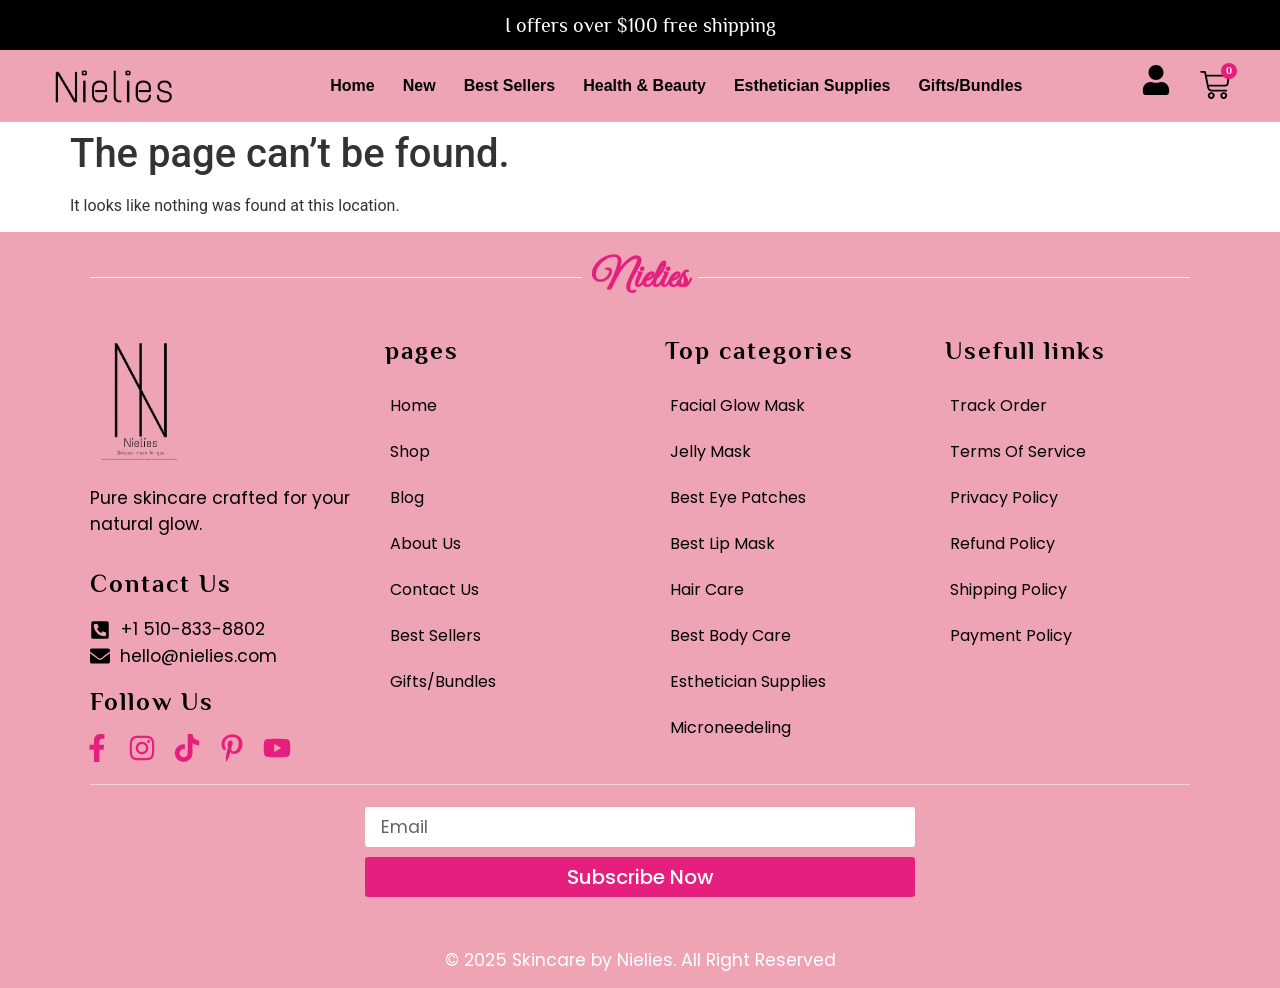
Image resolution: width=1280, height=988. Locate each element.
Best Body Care (730, 635)
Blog (407, 497)
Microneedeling (730, 727)
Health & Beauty (644, 85)
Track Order (998, 405)
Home (352, 85)
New (419, 85)
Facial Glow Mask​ (737, 405)
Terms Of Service (1018, 451)
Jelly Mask (710, 451)
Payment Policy (1011, 635)
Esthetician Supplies (812, 85)
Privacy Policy (1004, 497)
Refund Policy (1002, 543)
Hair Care (707, 589)
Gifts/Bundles (970, 85)
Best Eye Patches (738, 497)
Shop (410, 451)
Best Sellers (510, 85)
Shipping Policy (1008, 589)
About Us (425, 543)
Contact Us (434, 589)
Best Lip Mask (722, 543)
